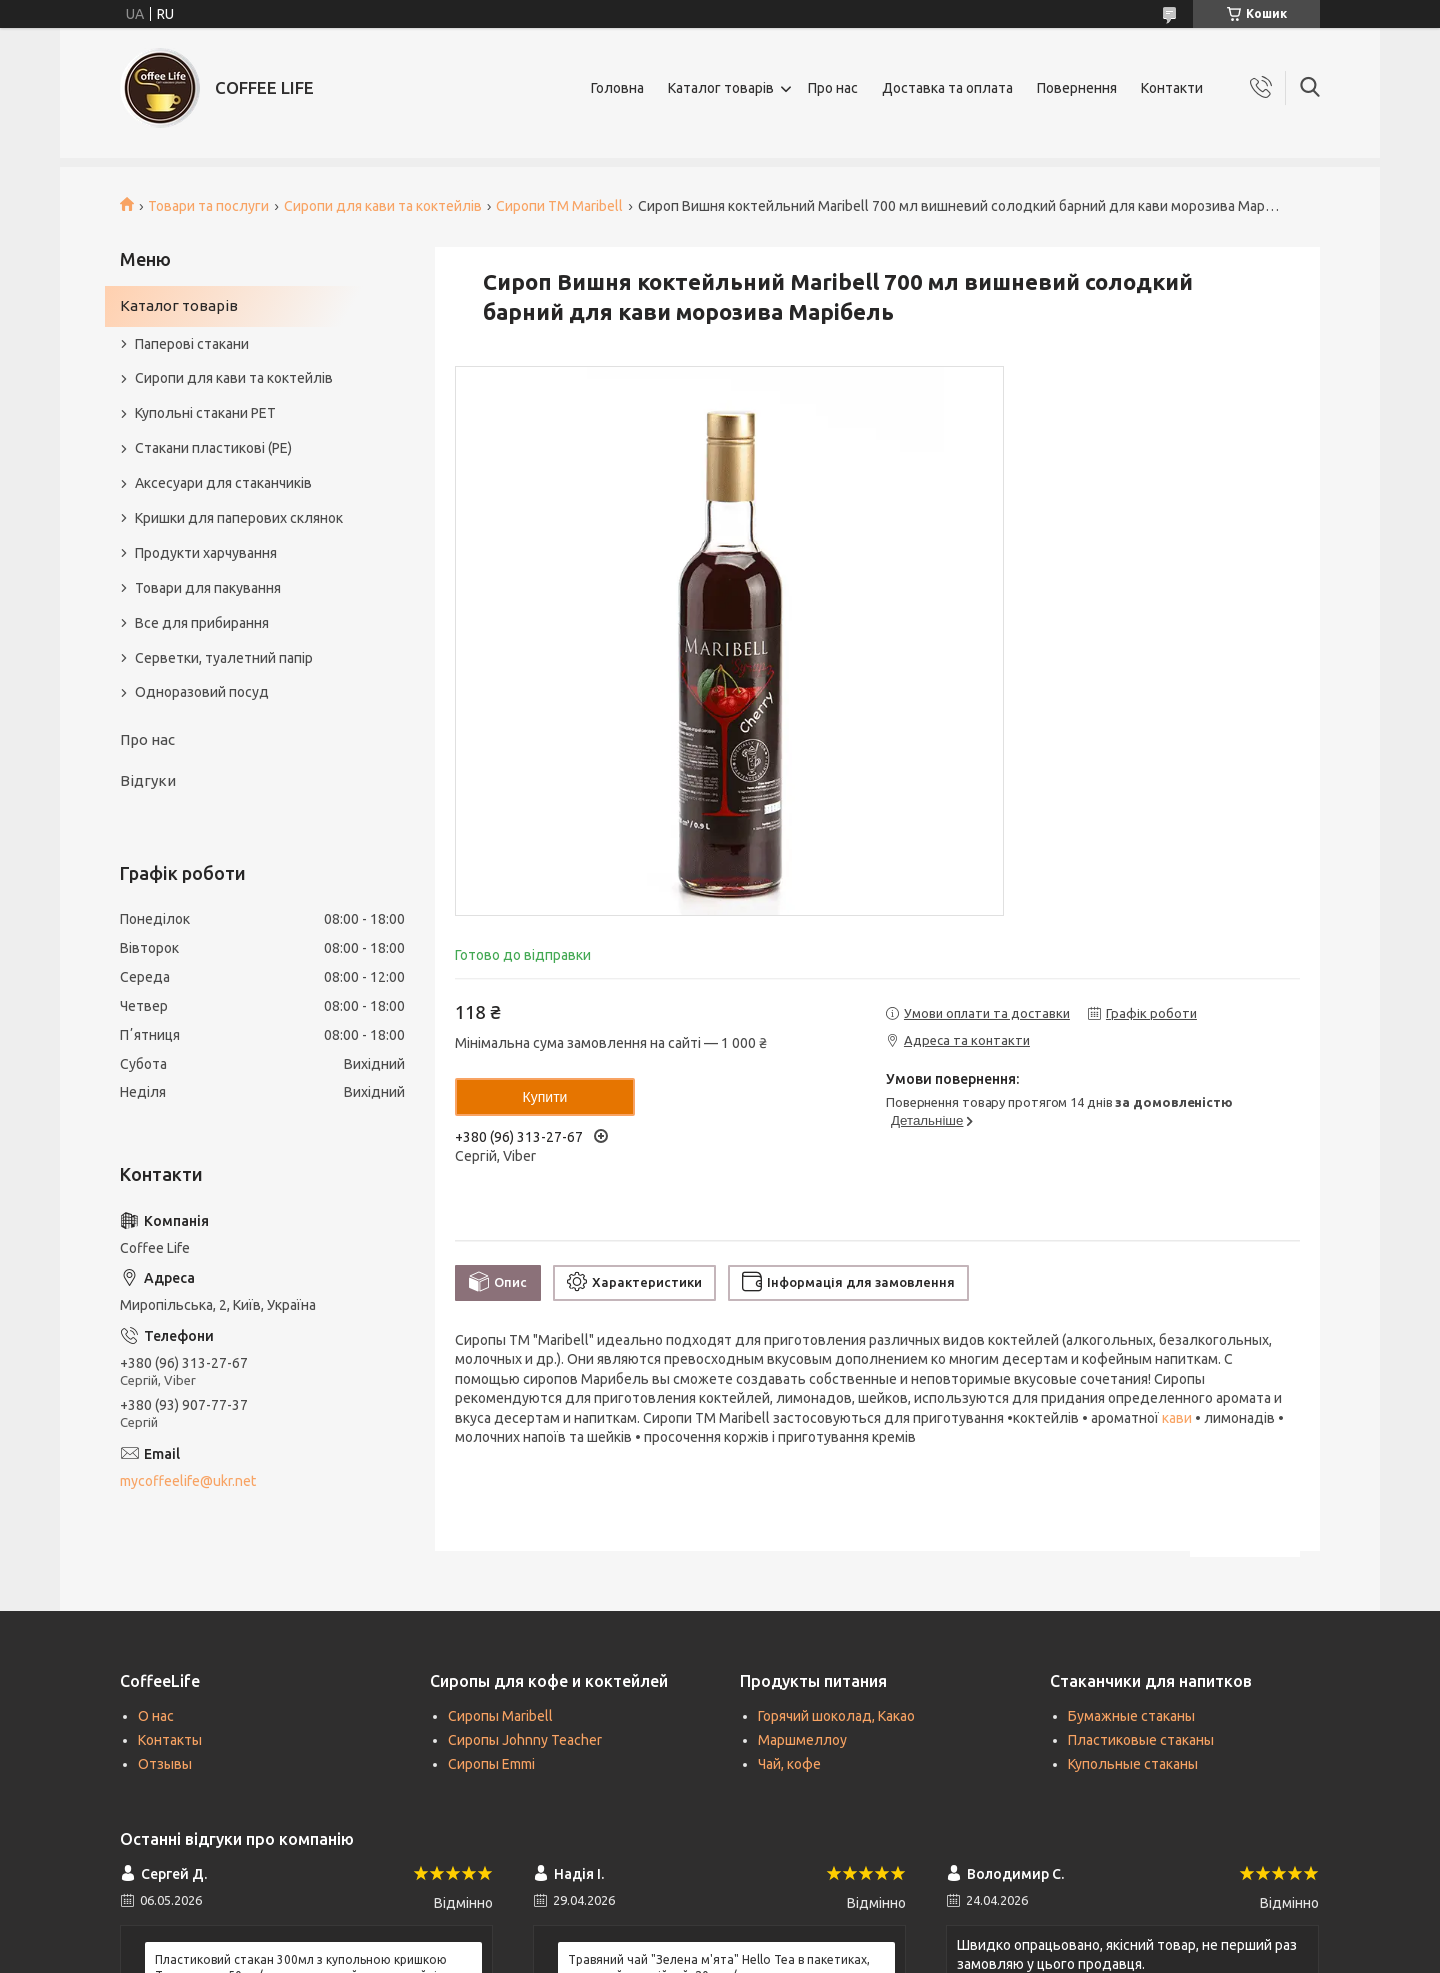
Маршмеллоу (802, 1740)
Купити (545, 1097)
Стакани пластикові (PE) (213, 448)
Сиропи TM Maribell (559, 206)
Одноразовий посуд (202, 692)
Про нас (833, 88)
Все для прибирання (202, 623)
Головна (617, 88)
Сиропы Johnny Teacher (525, 1740)
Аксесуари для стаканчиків (223, 483)
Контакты (170, 1740)
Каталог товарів (721, 88)
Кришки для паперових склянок (239, 518)
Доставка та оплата (947, 88)
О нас (156, 1716)
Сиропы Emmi (491, 1764)
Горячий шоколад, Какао (836, 1716)
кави (1177, 1418)
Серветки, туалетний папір (224, 658)
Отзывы (165, 1764)
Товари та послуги (208, 206)
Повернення (1077, 88)
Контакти (1172, 88)
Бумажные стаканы (1131, 1716)
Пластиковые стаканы (1141, 1740)
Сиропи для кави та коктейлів (383, 206)
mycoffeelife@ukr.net (188, 1481)
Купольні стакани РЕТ (205, 413)
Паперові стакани (192, 344)
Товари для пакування (208, 588)
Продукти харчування (206, 553)
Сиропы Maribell (500, 1716)
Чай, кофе (789, 1764)
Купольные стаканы (1133, 1764)
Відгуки (148, 780)
